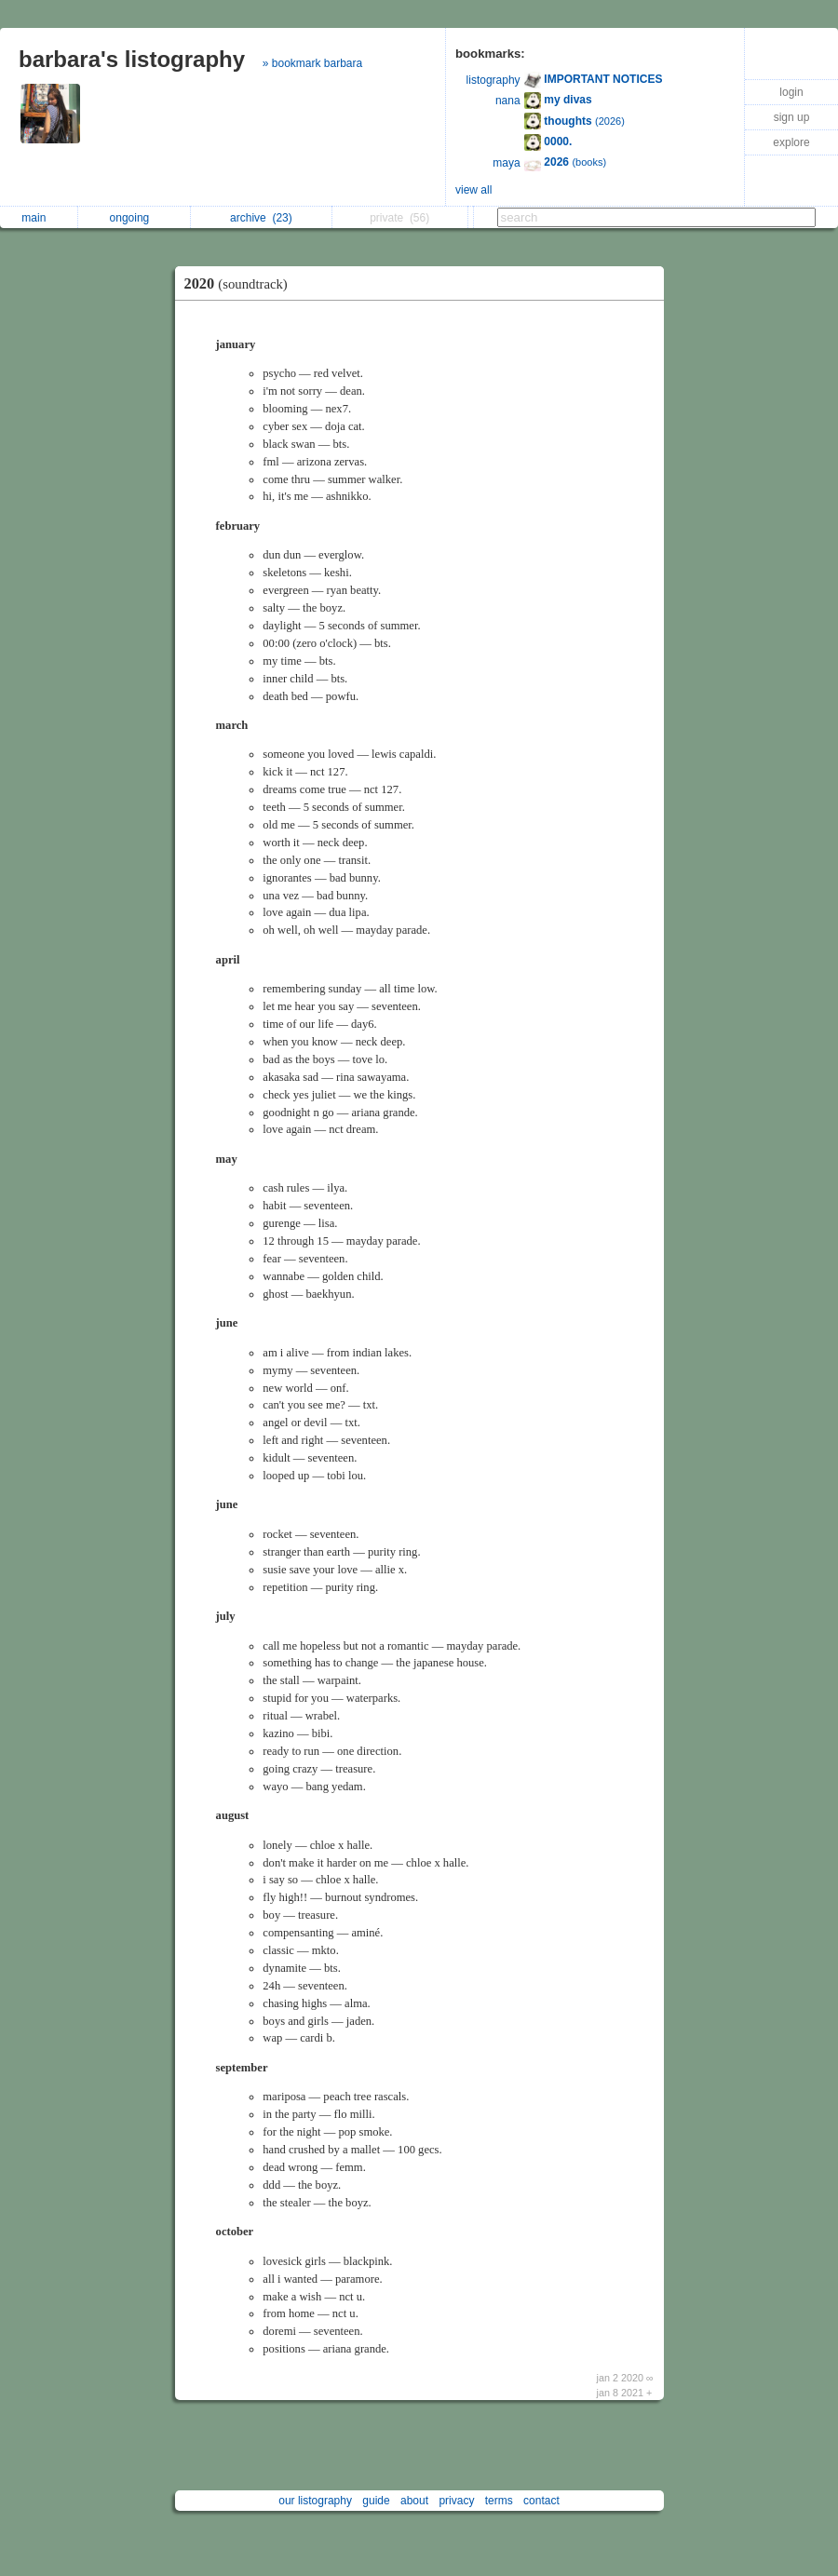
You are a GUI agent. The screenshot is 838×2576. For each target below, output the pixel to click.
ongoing (134, 217)
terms (499, 2500)
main (38, 217)
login (791, 92)
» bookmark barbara (312, 63)
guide (375, 2500)
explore (791, 142)
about (414, 2500)
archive (261, 217)
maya (506, 162)
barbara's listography (132, 59)
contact (541, 2500)
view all (473, 189)
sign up (792, 117)
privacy (456, 2500)
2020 (240, 283)
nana (507, 100)
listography (493, 80)
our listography (315, 2500)
